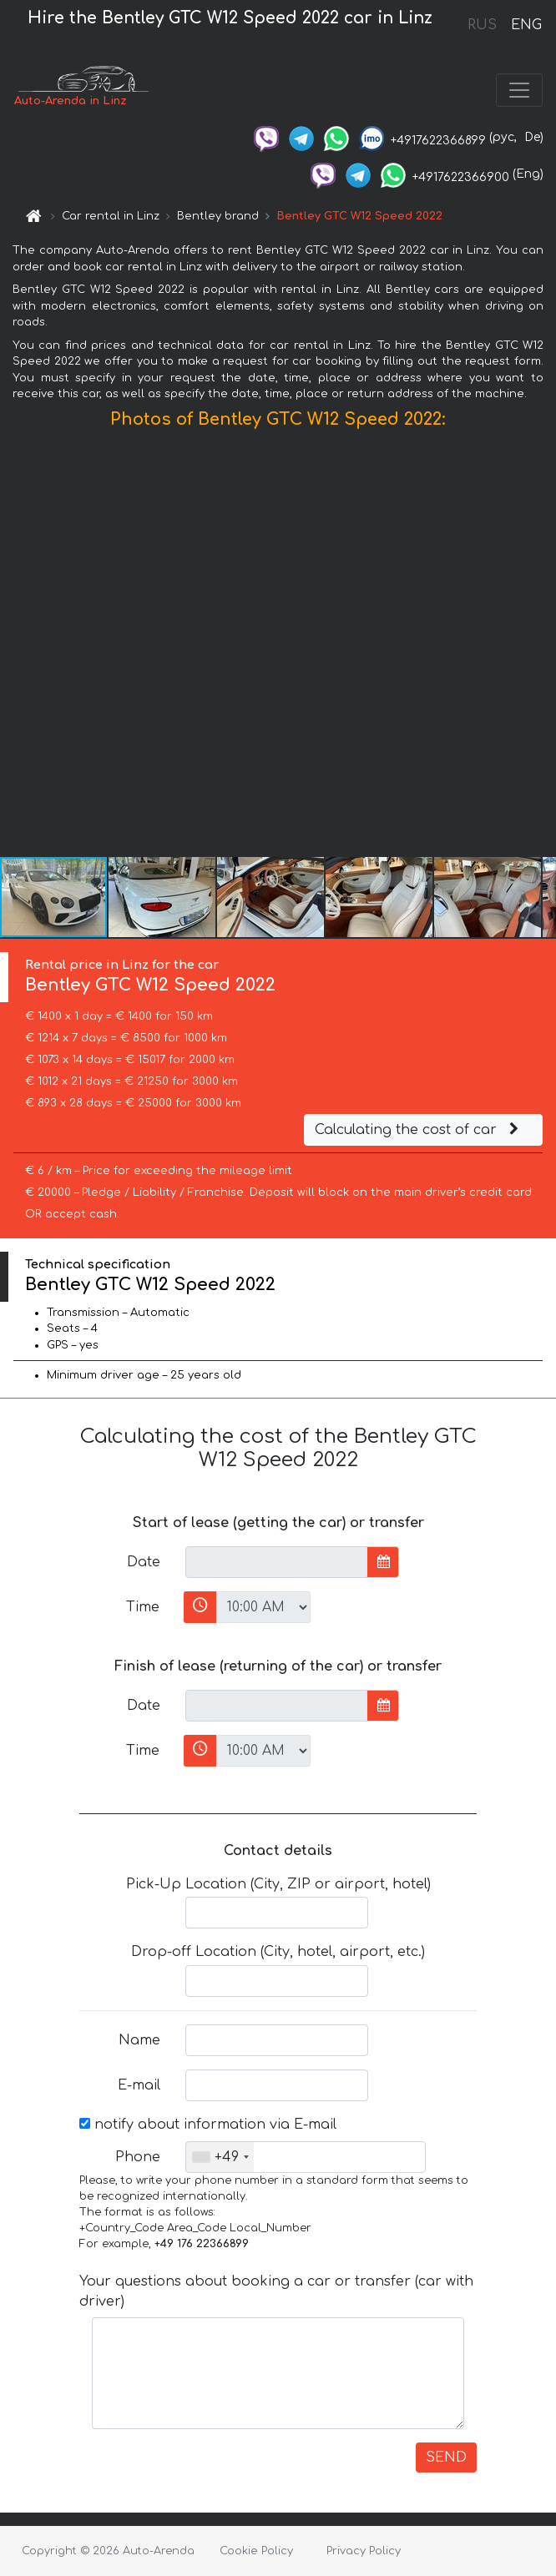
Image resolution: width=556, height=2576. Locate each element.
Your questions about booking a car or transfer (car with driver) (276, 2291)
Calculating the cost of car (419, 1129)
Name (139, 2040)
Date (143, 1562)
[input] (276, 1562)
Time (142, 1607)
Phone (137, 2157)
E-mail (139, 2085)
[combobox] (220, 2157)
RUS (482, 25)
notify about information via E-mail (207, 2124)
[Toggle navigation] (519, 90)
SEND (446, 2457)
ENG (526, 25)
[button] (541, 646)
